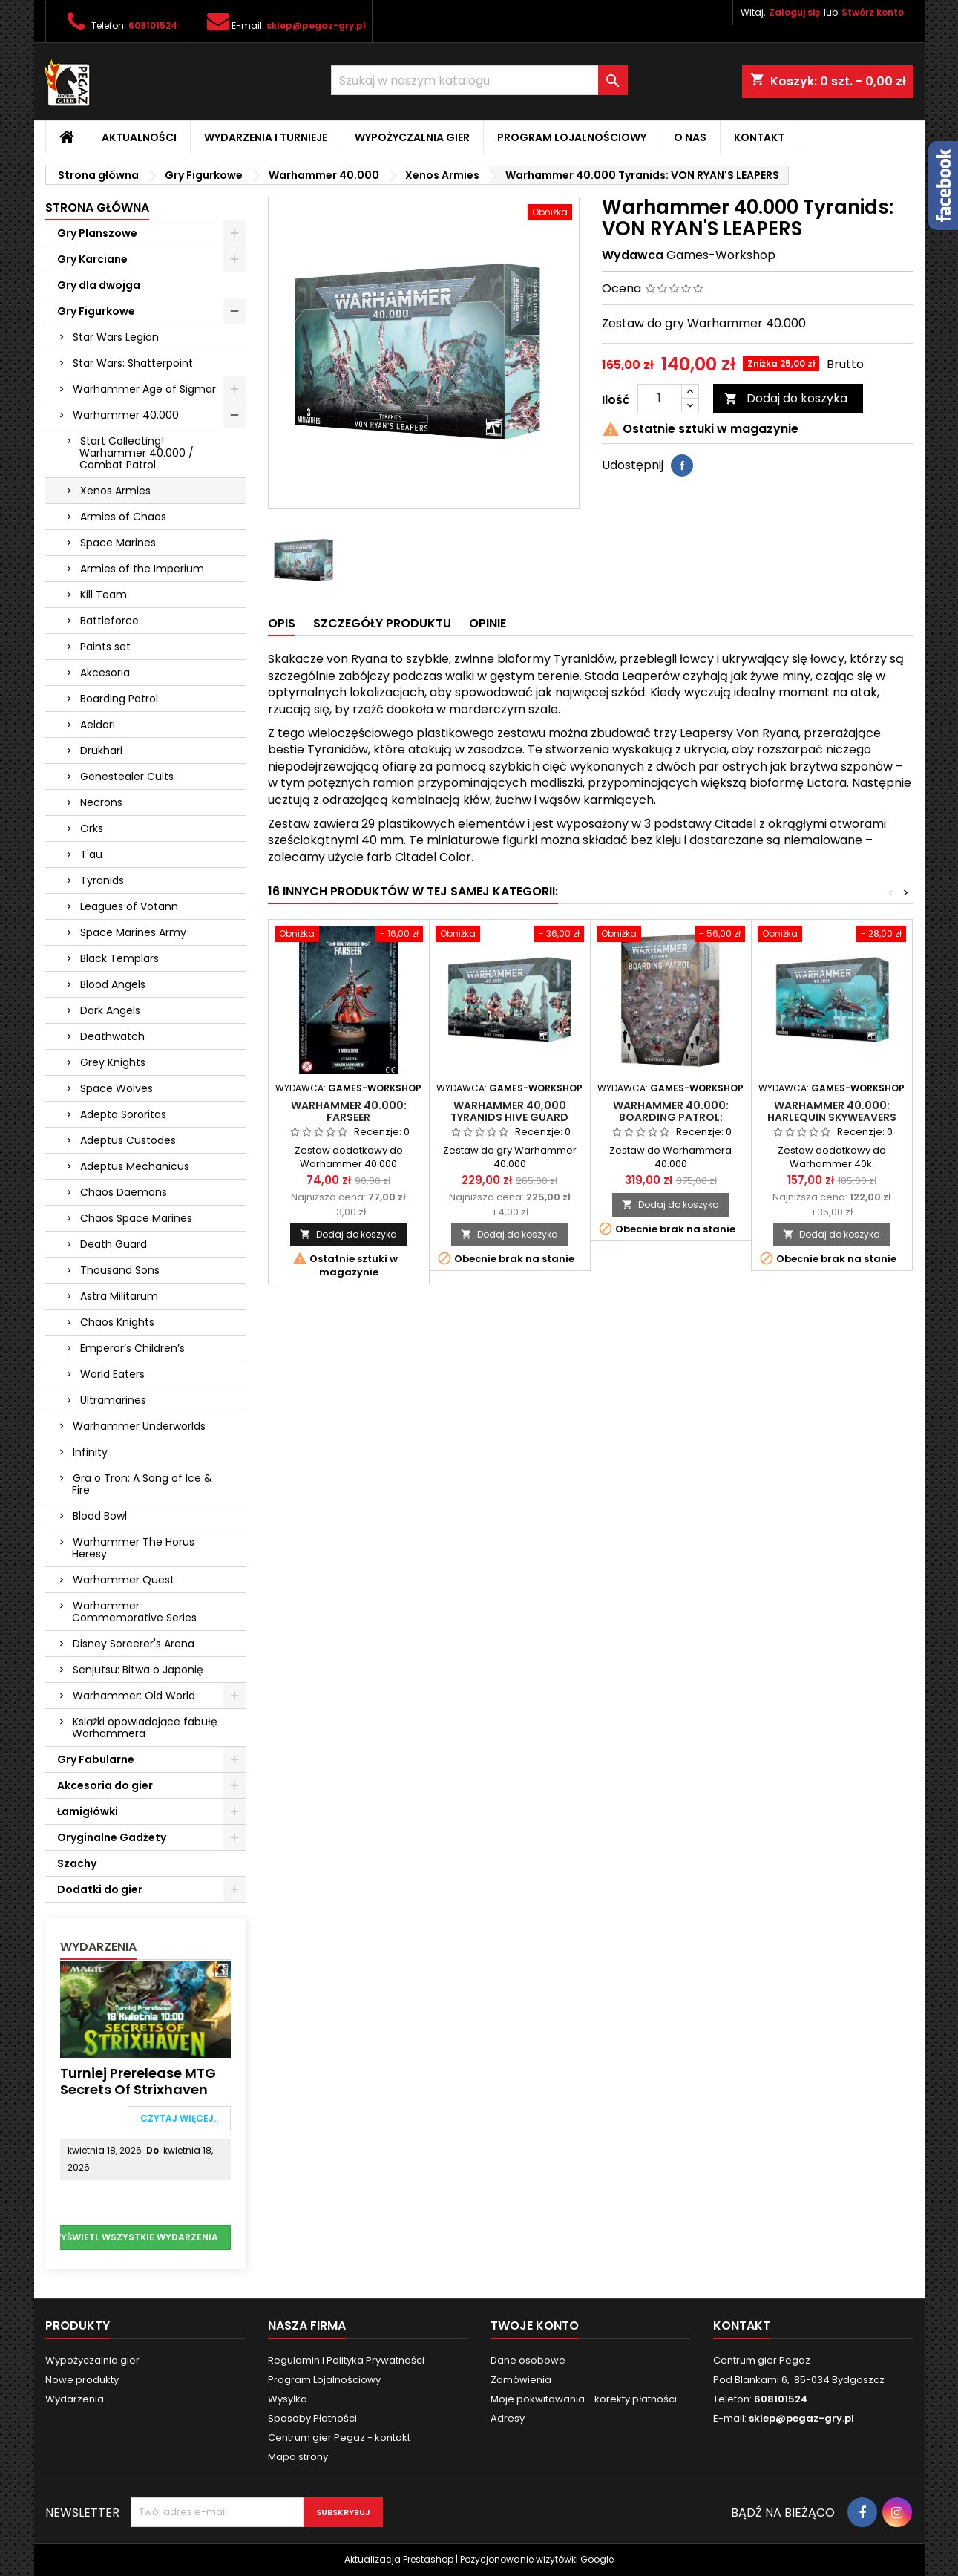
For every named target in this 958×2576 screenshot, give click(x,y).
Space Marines (118, 542)
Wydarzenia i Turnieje (265, 137)
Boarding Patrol (119, 698)
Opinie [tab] (487, 623)
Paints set (105, 646)
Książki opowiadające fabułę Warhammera (144, 1727)
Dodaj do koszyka (785, 398)
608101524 (152, 25)
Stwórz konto (872, 12)
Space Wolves (116, 1088)
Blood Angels (112, 984)
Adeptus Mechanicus (134, 1166)
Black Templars (119, 958)
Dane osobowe (528, 2360)
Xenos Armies (115, 490)
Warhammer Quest (123, 1579)
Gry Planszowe (97, 233)
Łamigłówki (87, 1811)
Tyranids (102, 880)
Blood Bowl (100, 1515)
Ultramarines (113, 1400)
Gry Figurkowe (96, 311)
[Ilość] (659, 398)
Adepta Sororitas (123, 1114)
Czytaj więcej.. (179, 2118)
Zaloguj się (794, 12)
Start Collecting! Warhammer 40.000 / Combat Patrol (136, 453)
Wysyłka (287, 2399)
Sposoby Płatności (312, 2418)
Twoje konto (535, 2325)
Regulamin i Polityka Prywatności (346, 2360)
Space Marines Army (133, 932)
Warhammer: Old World (134, 1695)
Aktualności (139, 137)
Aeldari (97, 724)
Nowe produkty (82, 2380)
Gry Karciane (92, 259)
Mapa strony (298, 2457)
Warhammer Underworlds (139, 1426)
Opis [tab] (281, 623)
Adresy (508, 2418)
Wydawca (632, 255)
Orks (91, 828)
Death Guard (113, 1244)
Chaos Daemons (123, 1192)
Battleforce (109, 620)
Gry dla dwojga (98, 285)
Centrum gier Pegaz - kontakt (339, 2437)
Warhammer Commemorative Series (134, 1611)
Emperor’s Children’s (132, 1348)
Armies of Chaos (123, 516)
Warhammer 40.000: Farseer (349, 1111)
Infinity (90, 1452)
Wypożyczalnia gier (412, 137)
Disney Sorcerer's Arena (133, 1643)
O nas (690, 137)
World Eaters (112, 1374)
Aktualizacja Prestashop (398, 2559)
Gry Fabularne (95, 1759)
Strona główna (97, 207)
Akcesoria (105, 672)
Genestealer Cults (127, 776)
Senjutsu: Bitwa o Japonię (138, 1669)
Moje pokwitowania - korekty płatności (584, 2399)
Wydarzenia (98, 1946)
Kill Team (103, 594)
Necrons (101, 802)
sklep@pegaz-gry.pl (316, 25)
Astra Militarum (119, 1296)
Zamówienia (521, 2380)
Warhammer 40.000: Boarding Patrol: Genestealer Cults (671, 1117)
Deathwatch (112, 1036)
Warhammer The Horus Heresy (133, 1547)
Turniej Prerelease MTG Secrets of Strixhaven (138, 2081)
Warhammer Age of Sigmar (144, 389)
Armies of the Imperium (142, 568)
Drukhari (101, 750)
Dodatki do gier (99, 1889)
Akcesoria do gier (105, 1785)
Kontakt (759, 137)
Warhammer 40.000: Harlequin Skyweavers (831, 1111)
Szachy (76, 1863)
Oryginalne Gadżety (111, 1837)
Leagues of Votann (129, 906)
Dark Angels (110, 1010)
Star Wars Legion (116, 337)
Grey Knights (112, 1062)
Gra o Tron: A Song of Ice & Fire (142, 1484)
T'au (91, 854)
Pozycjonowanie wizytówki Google (537, 2559)
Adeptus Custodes (128, 1140)
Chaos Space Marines (136, 1218)
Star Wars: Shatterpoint (133, 363)
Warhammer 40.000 (126, 415)
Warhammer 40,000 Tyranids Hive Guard (509, 1111)
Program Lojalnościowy (571, 137)
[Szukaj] (479, 80)
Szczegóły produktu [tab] (382, 623)
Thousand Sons (120, 1270)
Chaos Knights (117, 1322)
